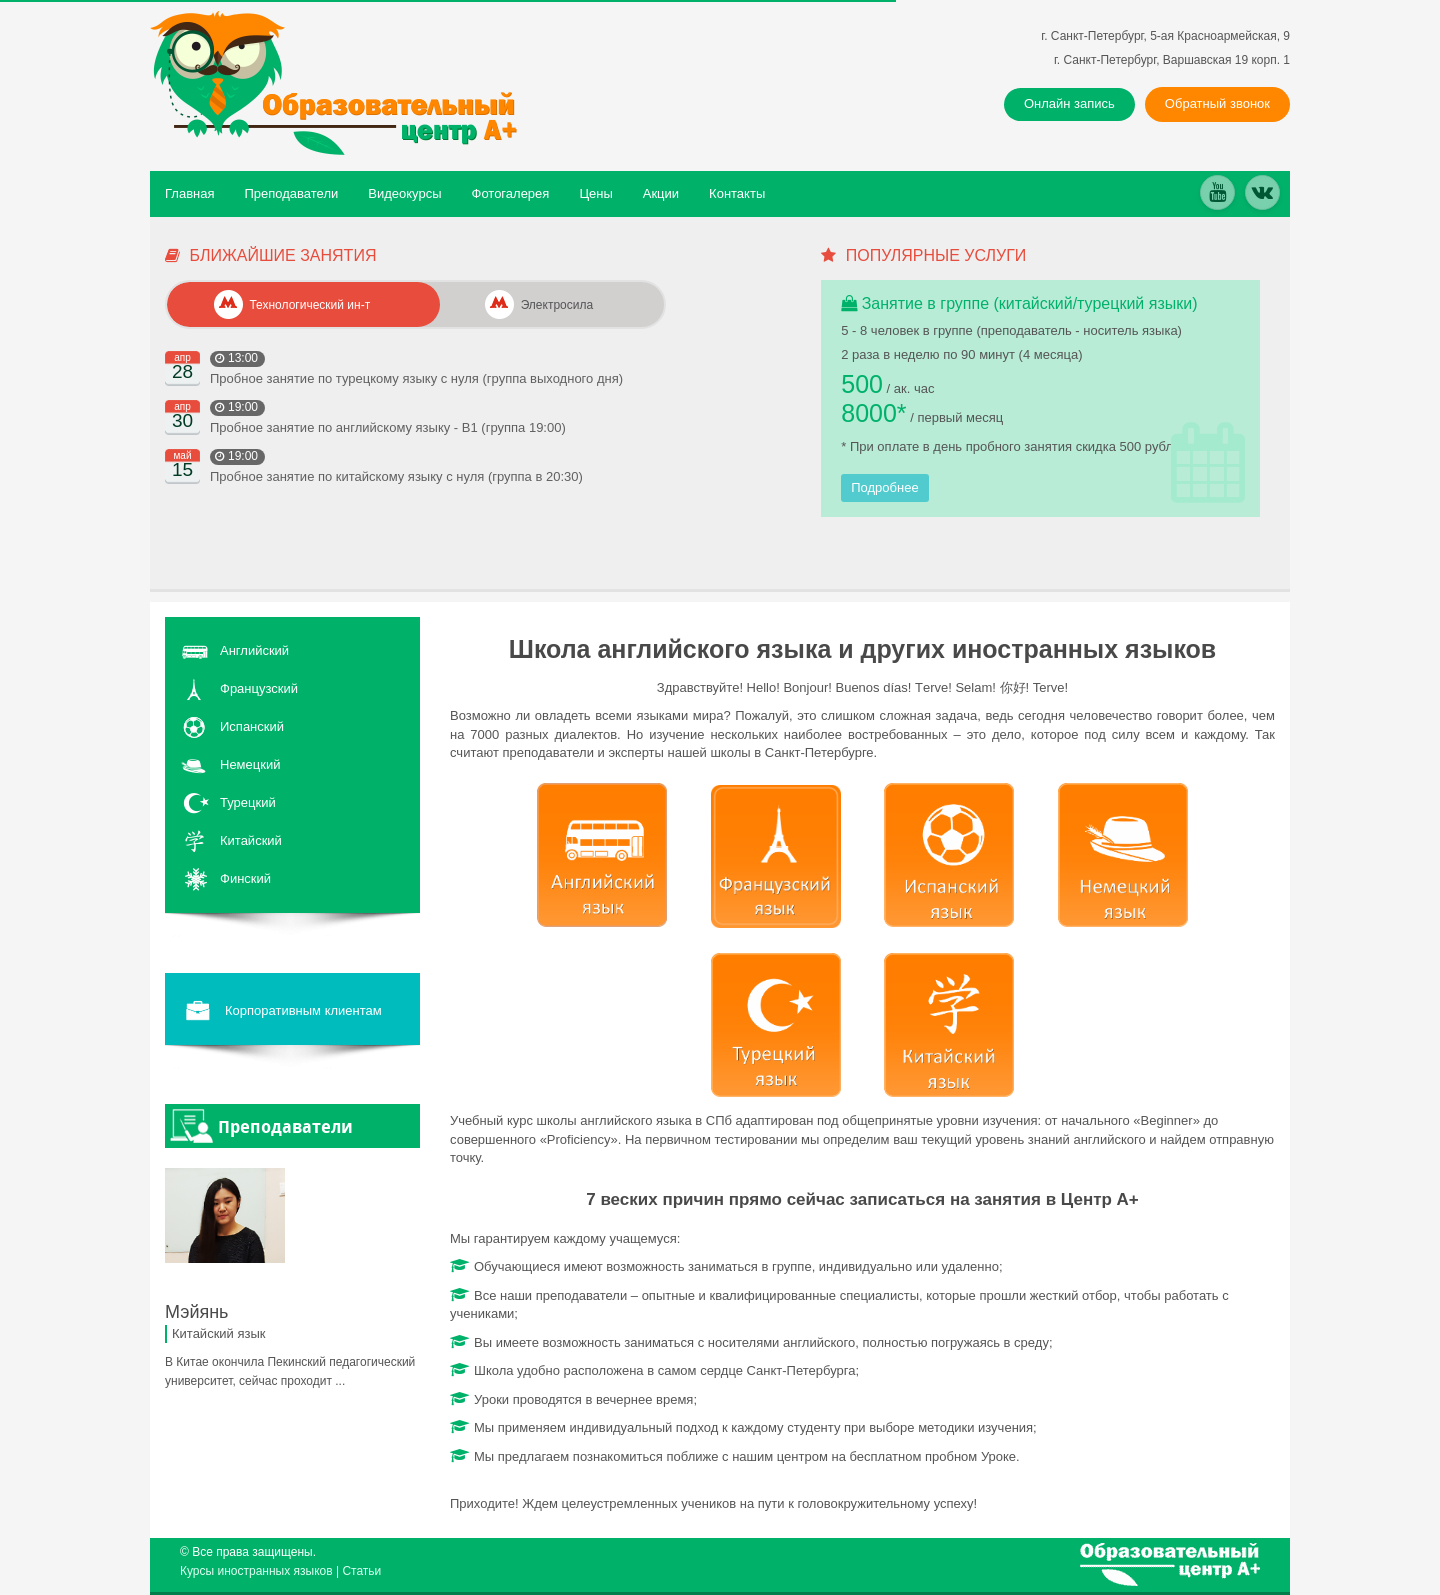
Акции (661, 193)
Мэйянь (197, 1312)
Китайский (251, 840)
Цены (595, 193)
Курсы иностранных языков (256, 1571)
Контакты (737, 193)
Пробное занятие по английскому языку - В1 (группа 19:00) (388, 427)
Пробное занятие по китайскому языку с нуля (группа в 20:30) (396, 476)
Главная (189, 193)
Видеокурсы (404, 193)
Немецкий (250, 764)
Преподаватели (291, 193)
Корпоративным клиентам (282, 1011)
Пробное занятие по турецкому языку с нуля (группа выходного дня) (416, 378)
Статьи (361, 1571)
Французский (259, 688)
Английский (254, 650)
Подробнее (884, 487)
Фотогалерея (511, 193)
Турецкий (248, 802)
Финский (245, 878)
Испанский (252, 726)
